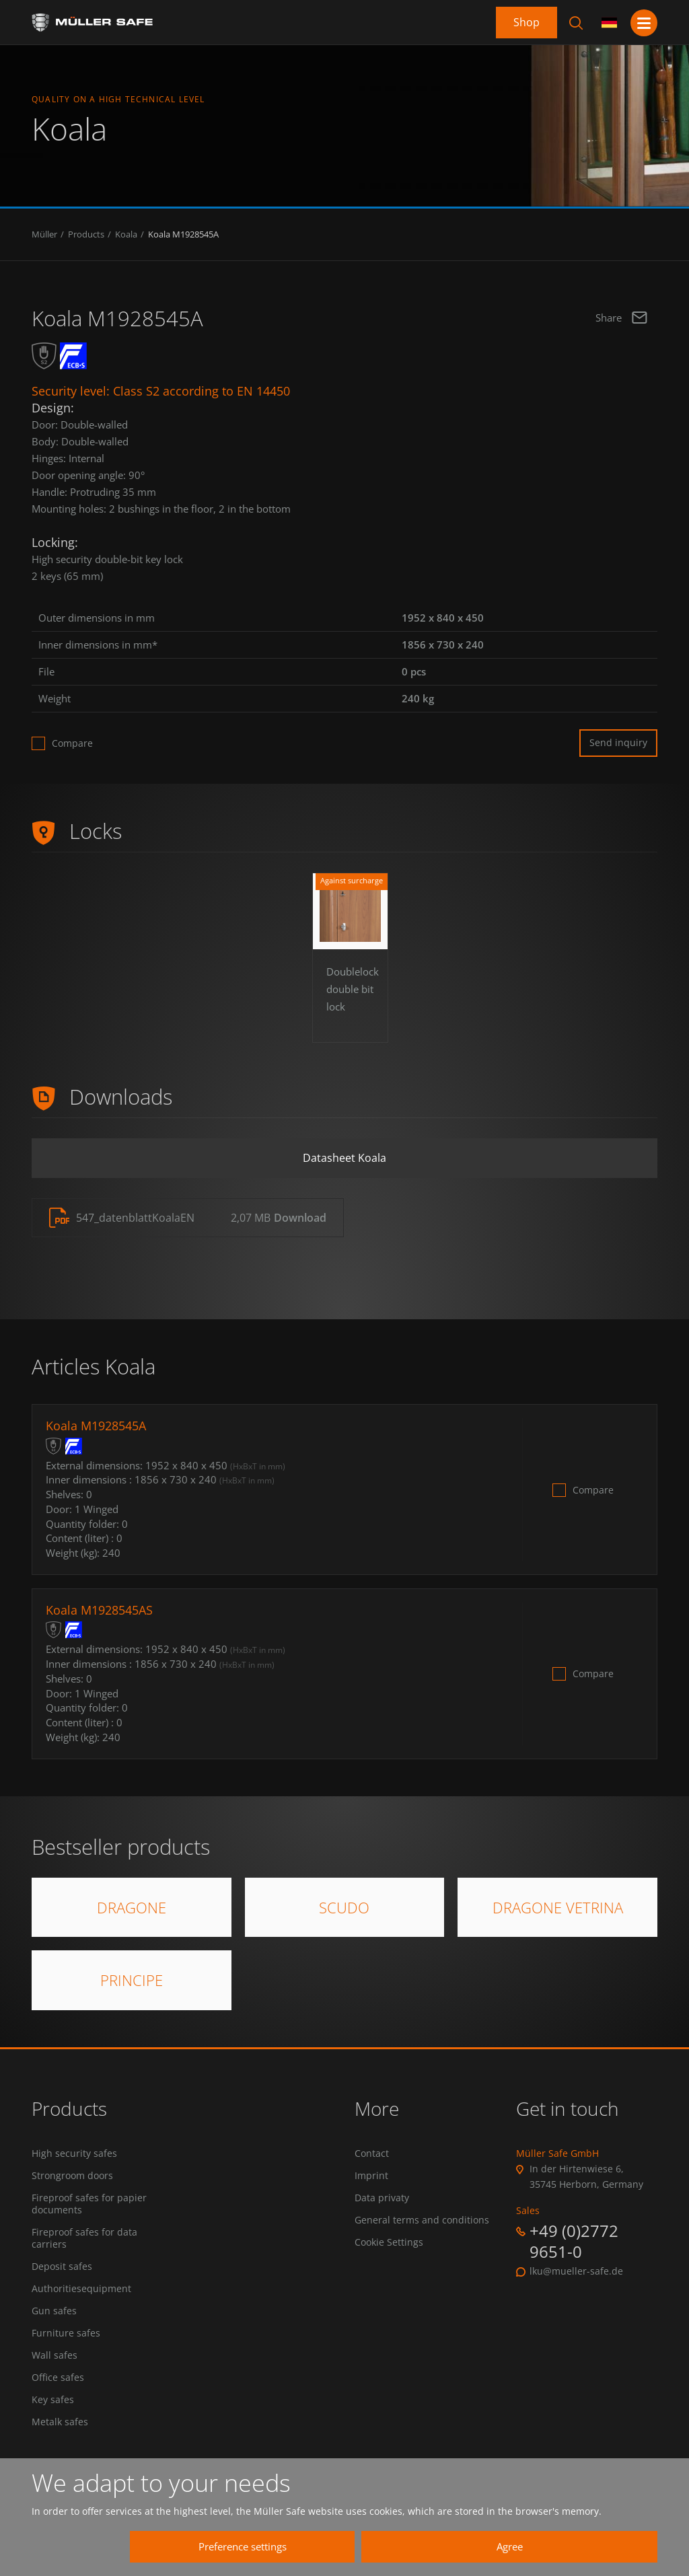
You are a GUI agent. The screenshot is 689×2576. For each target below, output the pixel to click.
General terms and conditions (422, 2221)
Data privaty (382, 2199)
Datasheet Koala (344, 1158)
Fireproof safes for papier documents (89, 2205)
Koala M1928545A (183, 234)
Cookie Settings (389, 2244)
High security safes (74, 2154)
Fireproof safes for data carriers (84, 2240)
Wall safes (54, 2357)
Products (86, 234)
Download (300, 1219)
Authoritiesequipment (81, 2290)
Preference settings (264, 2546)
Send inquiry (618, 742)
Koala (126, 234)
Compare (72, 743)
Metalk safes (60, 2425)
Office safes (58, 2379)
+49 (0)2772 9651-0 (574, 2241)
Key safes (53, 2402)
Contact (372, 2154)
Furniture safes (66, 2335)
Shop (526, 22)
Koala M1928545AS (99, 1611)
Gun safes (54, 2313)
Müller (44, 234)
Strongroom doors (72, 2176)
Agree (516, 2546)
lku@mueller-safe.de (576, 2272)
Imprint (371, 2176)
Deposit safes (62, 2268)
